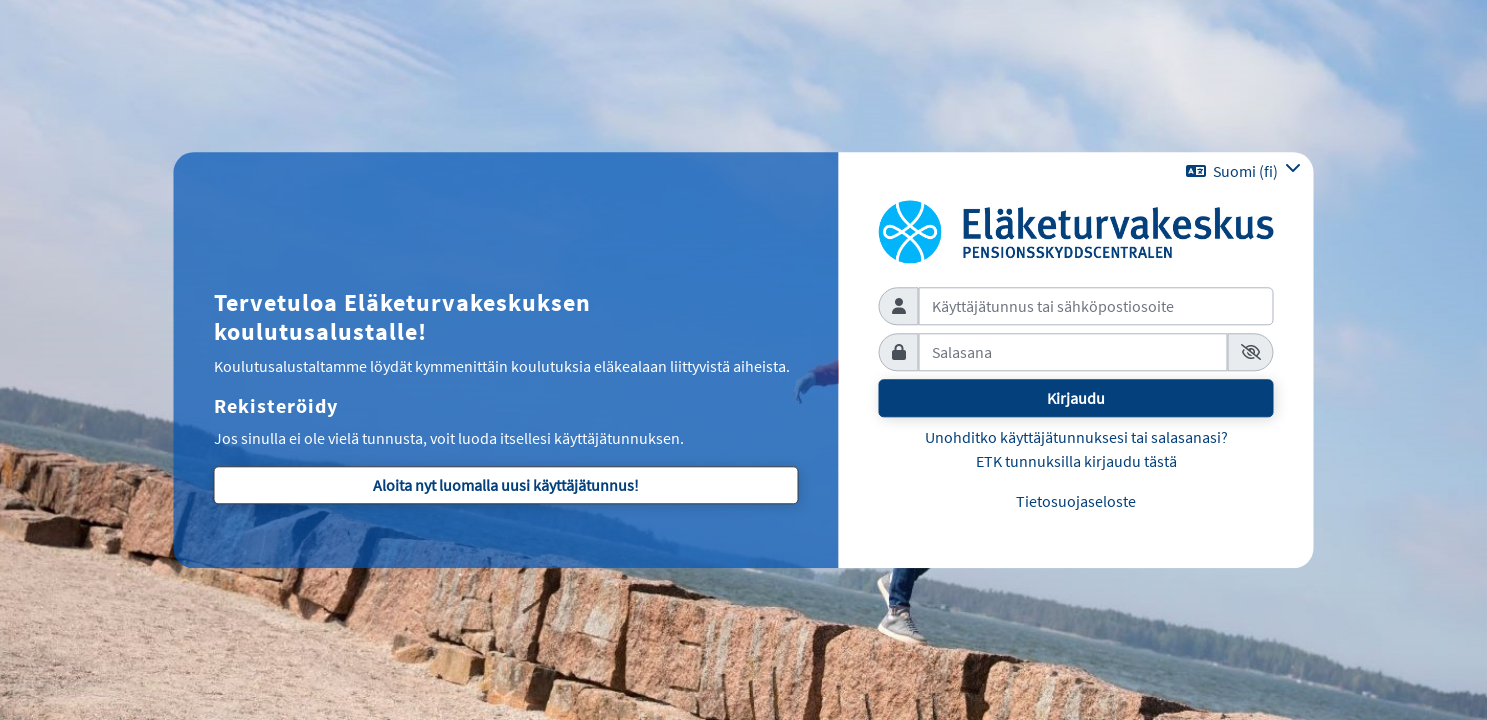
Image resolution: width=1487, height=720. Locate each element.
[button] (1243, 171)
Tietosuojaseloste (1076, 501)
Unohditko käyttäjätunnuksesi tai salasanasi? (1076, 437)
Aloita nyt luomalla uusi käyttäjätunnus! (506, 486)
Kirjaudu (1076, 398)
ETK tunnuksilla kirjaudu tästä (1076, 461)
